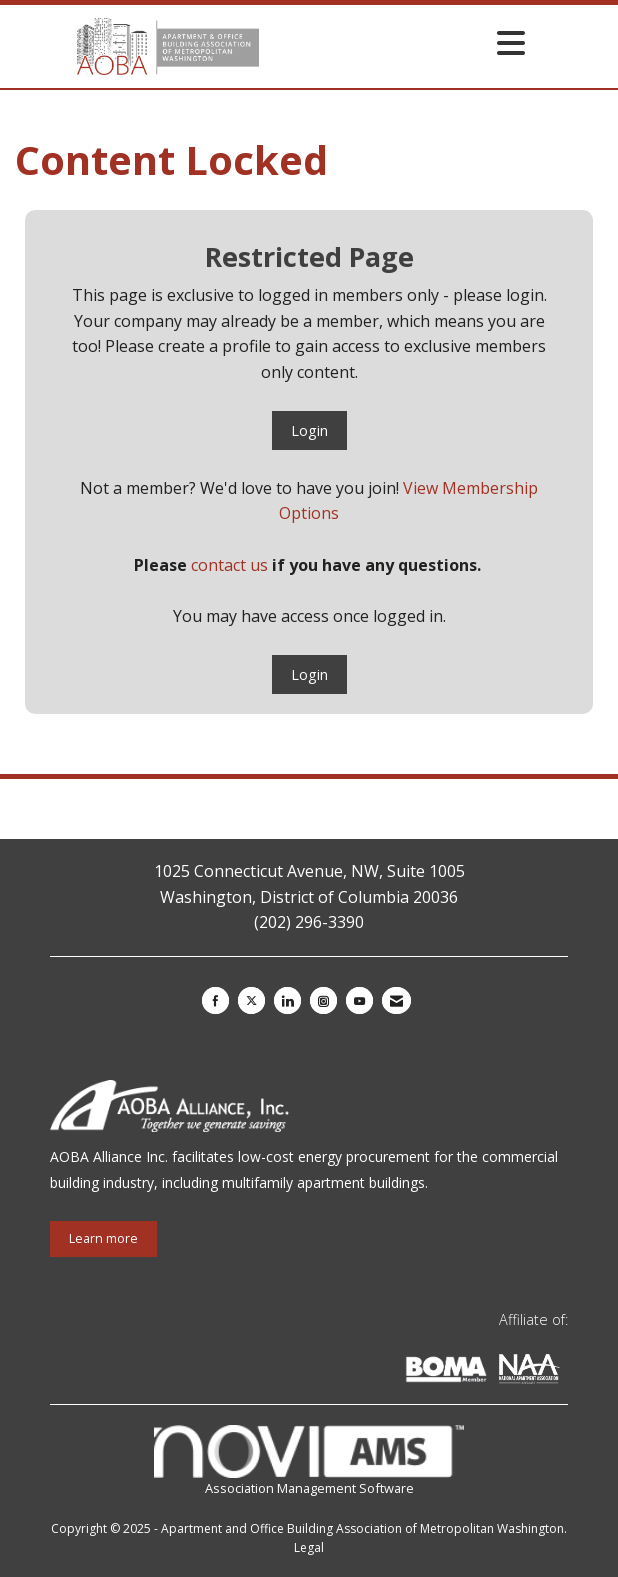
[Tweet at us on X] (251, 1000)
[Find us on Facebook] (215, 1000)
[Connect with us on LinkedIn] (287, 1000)
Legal (309, 1547)
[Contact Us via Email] (396, 1000)
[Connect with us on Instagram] (323, 1000)
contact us (229, 565)
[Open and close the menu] (398, 42)
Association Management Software (309, 1461)
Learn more (103, 1238)
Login (309, 430)
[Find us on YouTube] (359, 1000)
